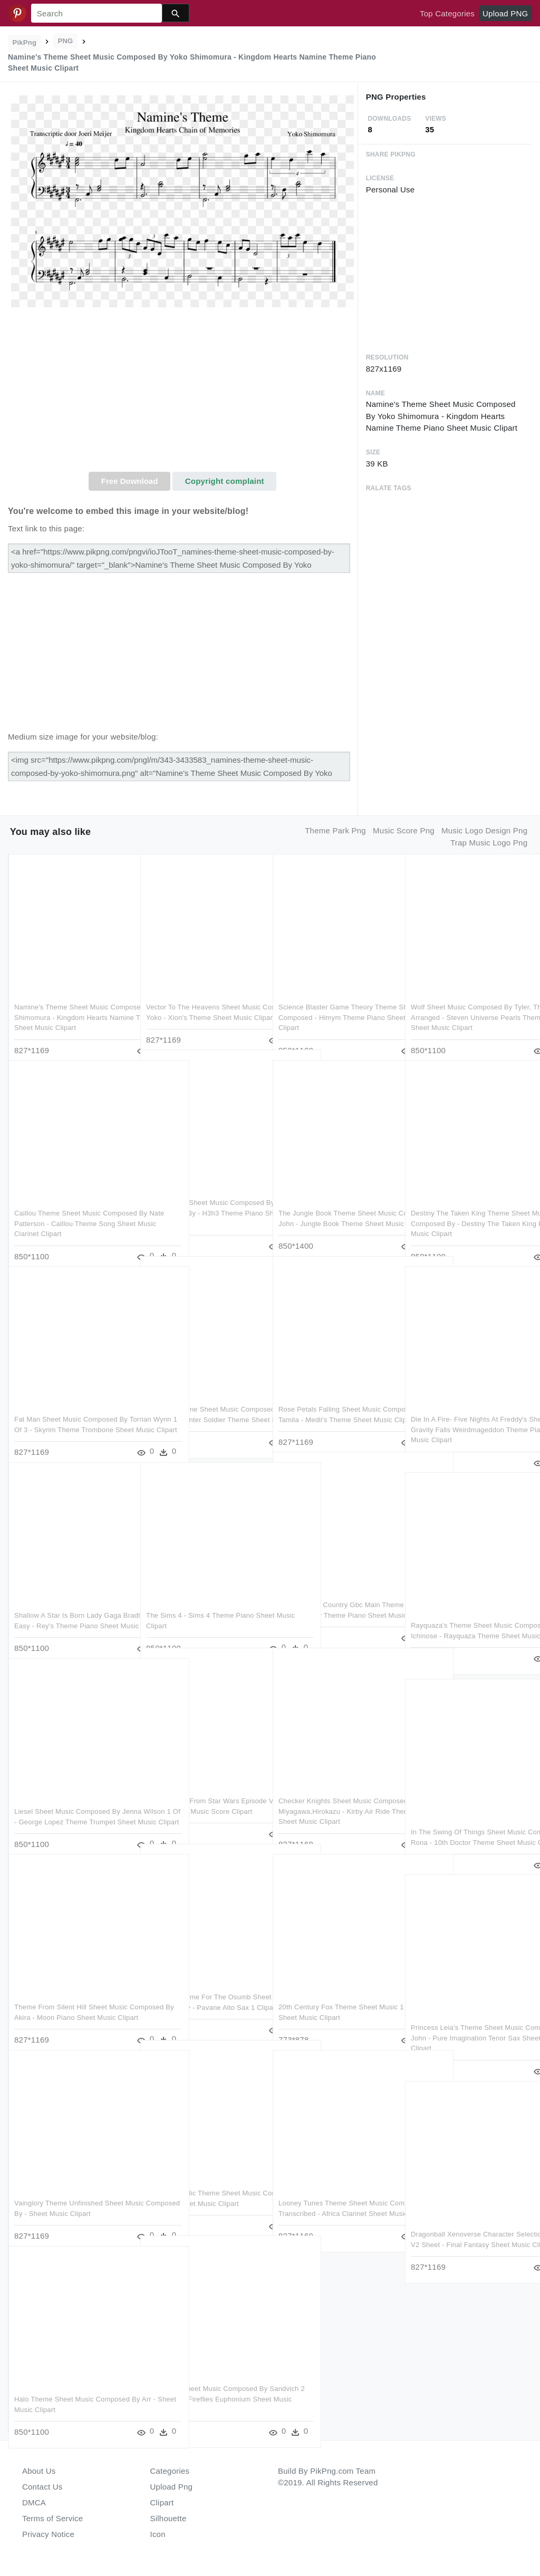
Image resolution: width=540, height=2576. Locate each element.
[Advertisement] (183, 392)
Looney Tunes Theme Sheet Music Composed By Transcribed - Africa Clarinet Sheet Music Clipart (333, 2192)
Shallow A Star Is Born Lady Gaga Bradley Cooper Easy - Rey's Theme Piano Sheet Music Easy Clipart (71, 1604)
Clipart (162, 2502)
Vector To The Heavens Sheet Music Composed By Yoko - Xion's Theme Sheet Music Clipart (203, 995)
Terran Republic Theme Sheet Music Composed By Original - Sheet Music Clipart (204, 2181)
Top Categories (447, 13)
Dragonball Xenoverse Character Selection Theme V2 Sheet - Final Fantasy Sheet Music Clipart (464, 2223)
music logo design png (484, 830)
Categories (170, 2470)
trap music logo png (488, 842)
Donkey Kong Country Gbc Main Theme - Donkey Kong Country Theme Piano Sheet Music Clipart (331, 1593)
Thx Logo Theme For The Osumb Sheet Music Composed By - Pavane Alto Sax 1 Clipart (204, 1985)
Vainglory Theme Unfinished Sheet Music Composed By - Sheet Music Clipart (69, 2192)
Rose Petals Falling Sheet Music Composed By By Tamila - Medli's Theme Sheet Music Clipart (331, 1398)
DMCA (34, 2502)
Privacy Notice (48, 2534)
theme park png (335, 830)
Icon (158, 2534)
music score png (404, 830)
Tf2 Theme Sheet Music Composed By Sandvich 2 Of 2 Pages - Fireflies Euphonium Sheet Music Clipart (203, 2377)
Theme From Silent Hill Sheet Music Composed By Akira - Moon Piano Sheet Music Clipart (71, 1995)
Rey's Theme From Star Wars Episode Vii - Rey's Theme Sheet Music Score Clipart (198, 1789)
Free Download (129, 481)
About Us (39, 2470)
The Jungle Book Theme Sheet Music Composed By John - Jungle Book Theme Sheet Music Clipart (333, 1202)
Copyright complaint (224, 481)
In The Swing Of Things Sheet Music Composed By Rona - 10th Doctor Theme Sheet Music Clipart (468, 1820)
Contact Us (42, 2486)
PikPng (25, 42)
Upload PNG (505, 13)
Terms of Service (52, 2518)
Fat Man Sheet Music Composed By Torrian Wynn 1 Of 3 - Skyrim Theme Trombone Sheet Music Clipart (71, 1408)
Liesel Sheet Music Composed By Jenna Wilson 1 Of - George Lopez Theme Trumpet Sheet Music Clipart (71, 1800)
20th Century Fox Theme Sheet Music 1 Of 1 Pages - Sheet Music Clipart (332, 1995)
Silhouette (168, 2518)
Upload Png (171, 2486)
